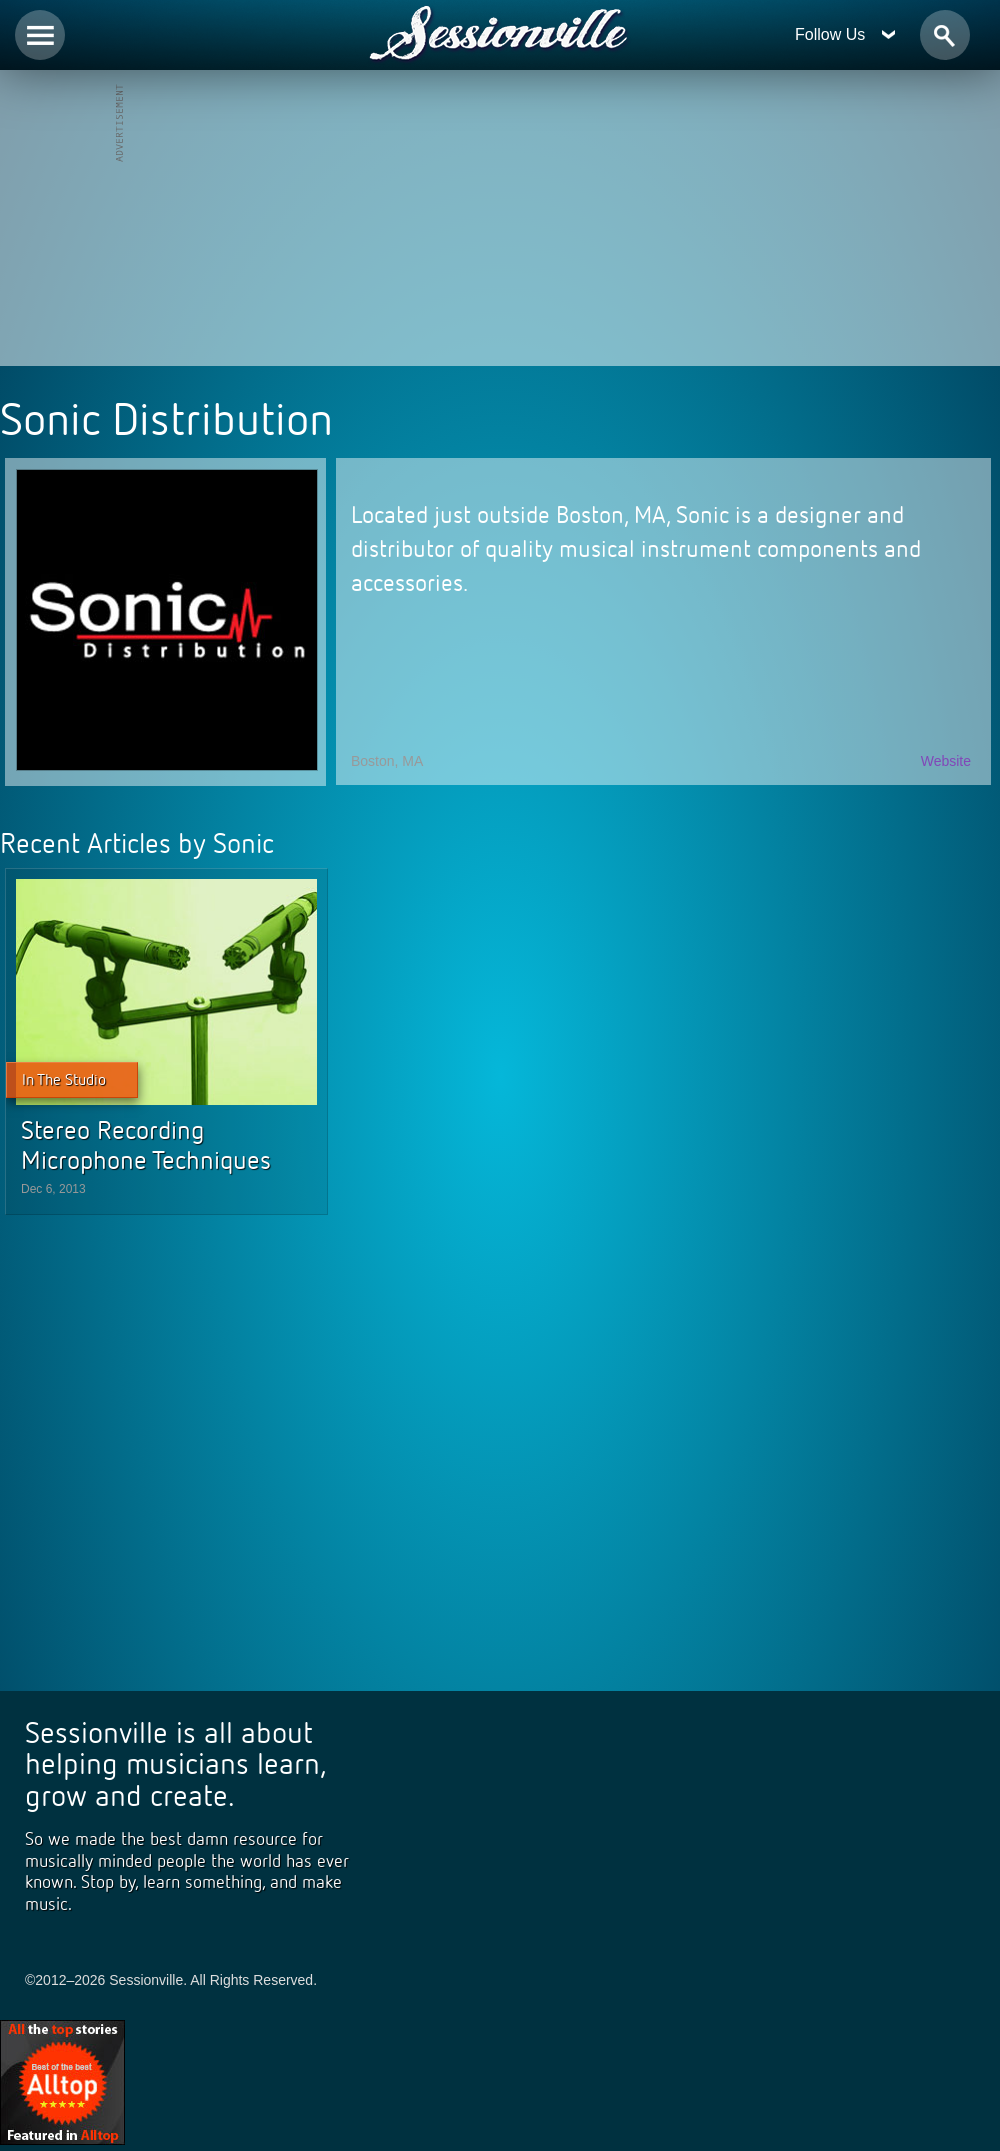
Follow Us (845, 34)
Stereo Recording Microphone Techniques (146, 1145)
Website (946, 761)
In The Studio (64, 1079)
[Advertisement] (500, 220)
